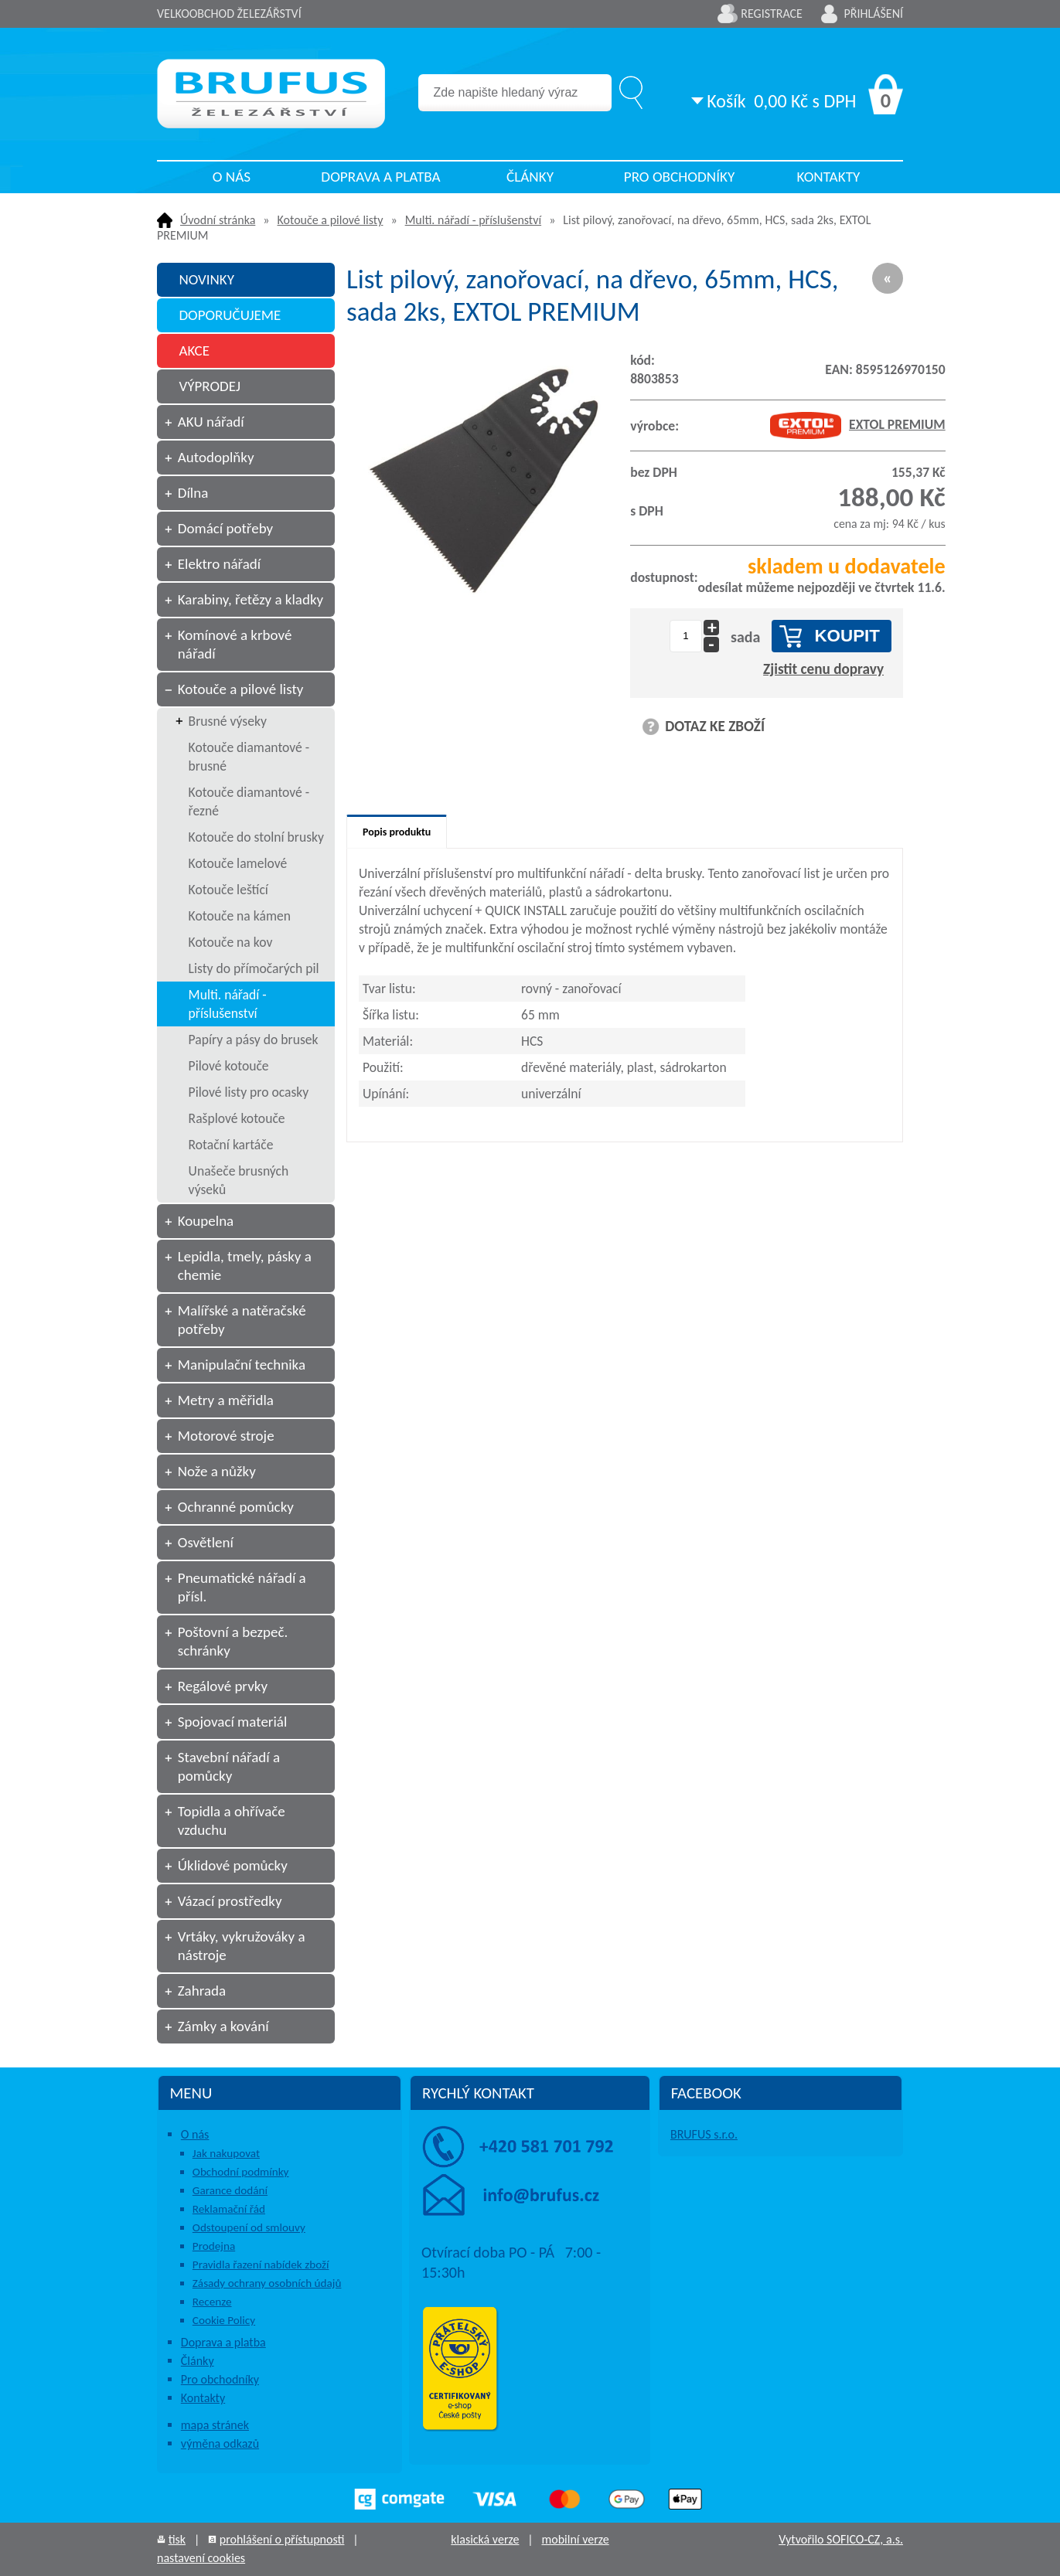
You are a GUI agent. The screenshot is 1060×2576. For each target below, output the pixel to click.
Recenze (212, 2302)
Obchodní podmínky (241, 2172)
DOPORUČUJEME (230, 315)
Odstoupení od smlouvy (249, 2227)
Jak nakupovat (226, 2153)
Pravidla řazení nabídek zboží (261, 2264)
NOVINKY (206, 279)
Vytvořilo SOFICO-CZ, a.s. (841, 2539)
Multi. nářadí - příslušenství (473, 220)
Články (530, 176)
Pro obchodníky (679, 176)
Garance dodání (230, 2190)
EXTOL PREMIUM (858, 424)
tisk (177, 2539)
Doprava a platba (380, 176)
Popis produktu (397, 832)
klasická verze (485, 2539)
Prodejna (214, 2246)
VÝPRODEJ (209, 386)
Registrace (772, 13)
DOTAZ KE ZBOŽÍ (715, 726)
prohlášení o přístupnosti (282, 2539)
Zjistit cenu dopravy (823, 669)
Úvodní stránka (217, 220)
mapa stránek (215, 2425)
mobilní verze (574, 2539)
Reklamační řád (229, 2209)
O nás (232, 176)
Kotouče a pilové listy (330, 220)
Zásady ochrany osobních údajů (267, 2283)
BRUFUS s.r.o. (704, 2134)
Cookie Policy (224, 2320)
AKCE (194, 350)
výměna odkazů (220, 2443)
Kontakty (829, 176)
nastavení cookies (201, 2557)
